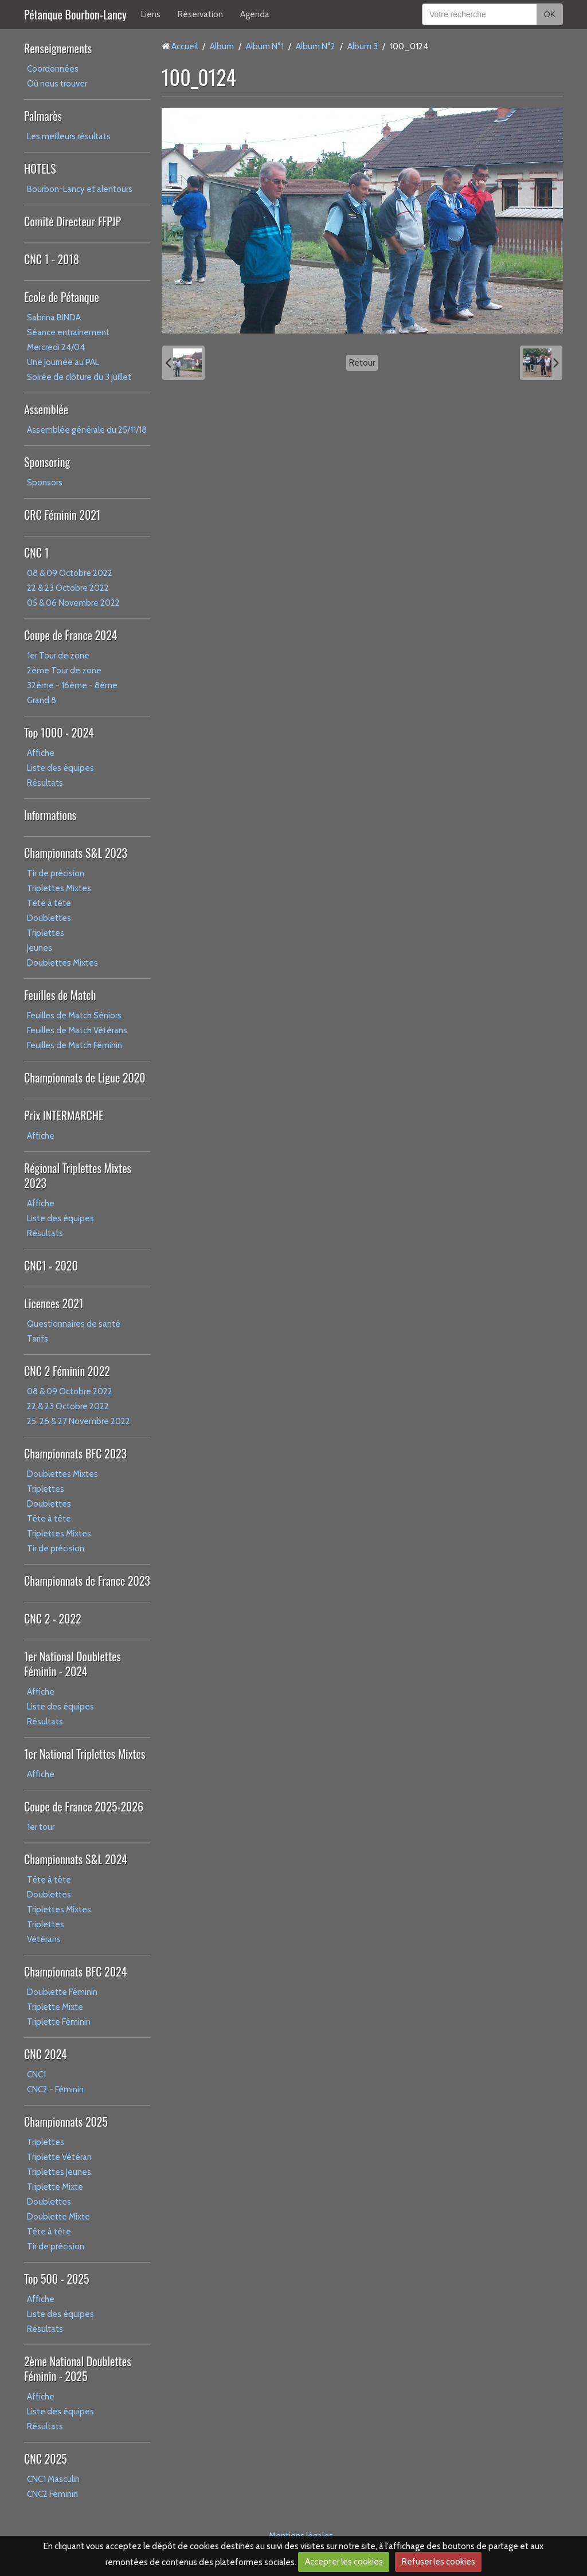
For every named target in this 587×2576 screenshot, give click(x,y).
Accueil (184, 46)
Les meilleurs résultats (69, 136)
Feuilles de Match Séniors (74, 1015)
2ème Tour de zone (64, 670)
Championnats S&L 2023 (75, 852)
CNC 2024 (45, 2054)
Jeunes (39, 948)
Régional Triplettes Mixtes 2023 (77, 1175)
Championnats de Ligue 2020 (85, 1077)
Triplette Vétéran (59, 2157)
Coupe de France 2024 (70, 635)
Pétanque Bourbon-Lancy (75, 14)
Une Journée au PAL (63, 362)
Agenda (254, 14)
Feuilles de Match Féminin (74, 1045)
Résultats (45, 783)
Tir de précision (55, 873)
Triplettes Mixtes (59, 888)
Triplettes (45, 933)
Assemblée (46, 409)
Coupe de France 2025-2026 (83, 1806)
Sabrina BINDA (54, 317)
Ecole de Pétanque (61, 296)
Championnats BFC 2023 (75, 1453)
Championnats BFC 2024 (75, 1971)
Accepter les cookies (344, 2562)
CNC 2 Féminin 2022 (67, 1370)
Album (222, 46)
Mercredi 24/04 (56, 347)
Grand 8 (41, 700)
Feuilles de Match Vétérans (77, 1030)
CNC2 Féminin (52, 2494)
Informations (50, 815)
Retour (362, 363)
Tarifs (37, 1339)
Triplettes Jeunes (59, 2172)
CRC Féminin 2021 (62, 514)
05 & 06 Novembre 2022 (73, 603)
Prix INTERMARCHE (63, 1115)
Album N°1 (265, 46)
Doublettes (49, 918)
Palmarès (43, 115)
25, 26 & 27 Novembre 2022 (78, 1421)
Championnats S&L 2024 (75, 1859)
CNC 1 (36, 552)
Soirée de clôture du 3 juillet (79, 377)
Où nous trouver (57, 84)
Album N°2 (315, 46)
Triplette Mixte (55, 2007)
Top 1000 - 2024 (59, 732)
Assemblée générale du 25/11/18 (87, 430)
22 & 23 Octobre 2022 (68, 588)
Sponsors (44, 482)
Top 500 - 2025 (56, 2278)
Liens (151, 14)
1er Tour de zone (58, 655)
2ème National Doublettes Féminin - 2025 (77, 2368)
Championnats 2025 (66, 2121)
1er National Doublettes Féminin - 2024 (72, 1664)
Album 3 (362, 46)
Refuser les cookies (438, 2562)
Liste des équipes (60, 768)
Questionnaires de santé (73, 1324)
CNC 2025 (45, 2458)
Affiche (40, 753)
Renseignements (58, 48)
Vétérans (44, 1939)
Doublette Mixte (58, 2217)
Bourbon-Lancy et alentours (79, 189)
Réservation (200, 14)
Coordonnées (53, 69)
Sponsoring (47, 461)
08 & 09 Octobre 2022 (69, 573)
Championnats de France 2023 (87, 1580)
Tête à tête (49, 903)
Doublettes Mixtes (62, 963)
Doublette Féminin (62, 1992)
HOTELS (40, 168)
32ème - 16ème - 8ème (72, 685)
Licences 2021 (53, 1303)
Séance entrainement (68, 332)
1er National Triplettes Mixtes (85, 1753)
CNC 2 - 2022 (52, 1618)
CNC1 (36, 2074)
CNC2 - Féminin (55, 2089)
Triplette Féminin (59, 2022)
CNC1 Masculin (53, 2479)
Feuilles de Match (60, 994)
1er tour (40, 1827)
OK (549, 14)
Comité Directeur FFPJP (72, 221)
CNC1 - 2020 (51, 1265)
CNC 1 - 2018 (51, 259)
